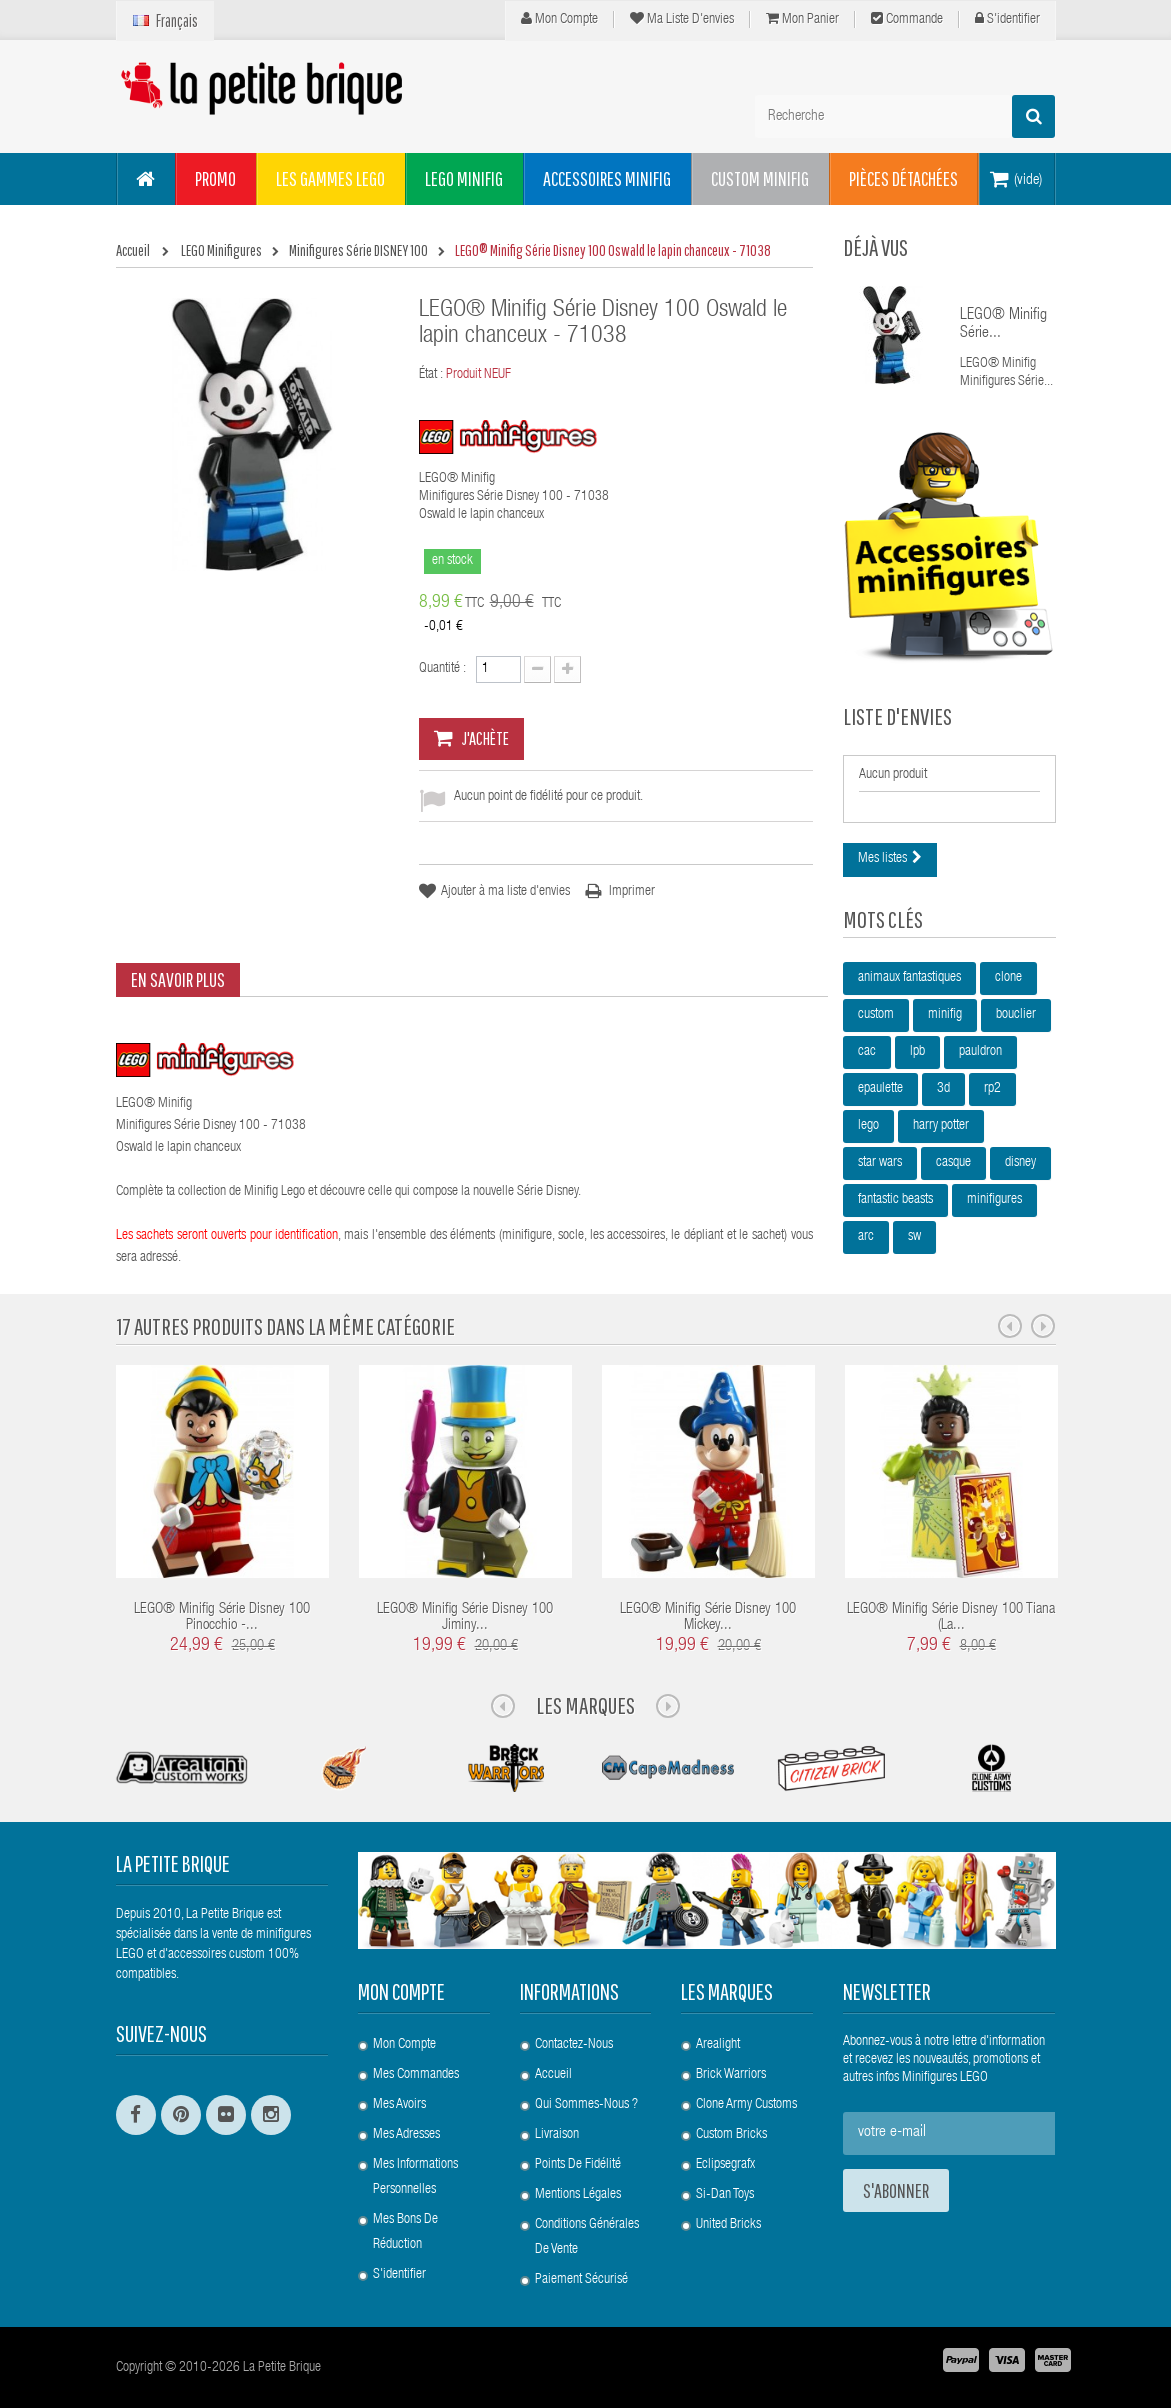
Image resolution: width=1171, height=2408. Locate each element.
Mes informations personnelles (415, 2177)
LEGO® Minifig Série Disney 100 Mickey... (708, 1618)
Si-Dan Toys (725, 2195)
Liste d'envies (897, 716)
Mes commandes (416, 2075)
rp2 (992, 1089)
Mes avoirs (399, 2105)
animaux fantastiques (909, 978)
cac (867, 1052)
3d (943, 1089)
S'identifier (1007, 19)
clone (1008, 978)
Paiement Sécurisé (581, 2280)
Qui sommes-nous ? (586, 2105)
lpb (917, 1052)
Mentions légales (578, 2195)
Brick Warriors (731, 2075)
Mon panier (802, 19)
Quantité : (442, 669)
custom (876, 1015)
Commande (907, 19)
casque (953, 1163)
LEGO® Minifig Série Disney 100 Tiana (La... (951, 1618)
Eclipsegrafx (725, 2165)
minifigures (994, 1200)
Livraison (557, 2135)
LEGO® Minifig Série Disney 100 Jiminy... (465, 1618)
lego (868, 1126)
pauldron (980, 1052)
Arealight (718, 2045)
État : (431, 375)
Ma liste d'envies (682, 19)
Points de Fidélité (578, 2165)
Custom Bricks (731, 2135)
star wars (880, 1163)
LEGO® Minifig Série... (1003, 325)
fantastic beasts (895, 1200)
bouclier (1016, 1015)
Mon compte (559, 19)
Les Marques (585, 1705)
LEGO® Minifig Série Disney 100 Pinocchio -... (222, 1618)
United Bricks (728, 2225)
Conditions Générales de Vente (587, 2237)
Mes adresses (406, 2135)
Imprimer (632, 892)
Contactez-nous (574, 2045)
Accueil (553, 2075)
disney (1020, 1163)
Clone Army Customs (746, 2105)
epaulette (880, 1089)
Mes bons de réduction (405, 2232)
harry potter (941, 1126)
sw (914, 1237)
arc (866, 1237)
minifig (945, 1015)
